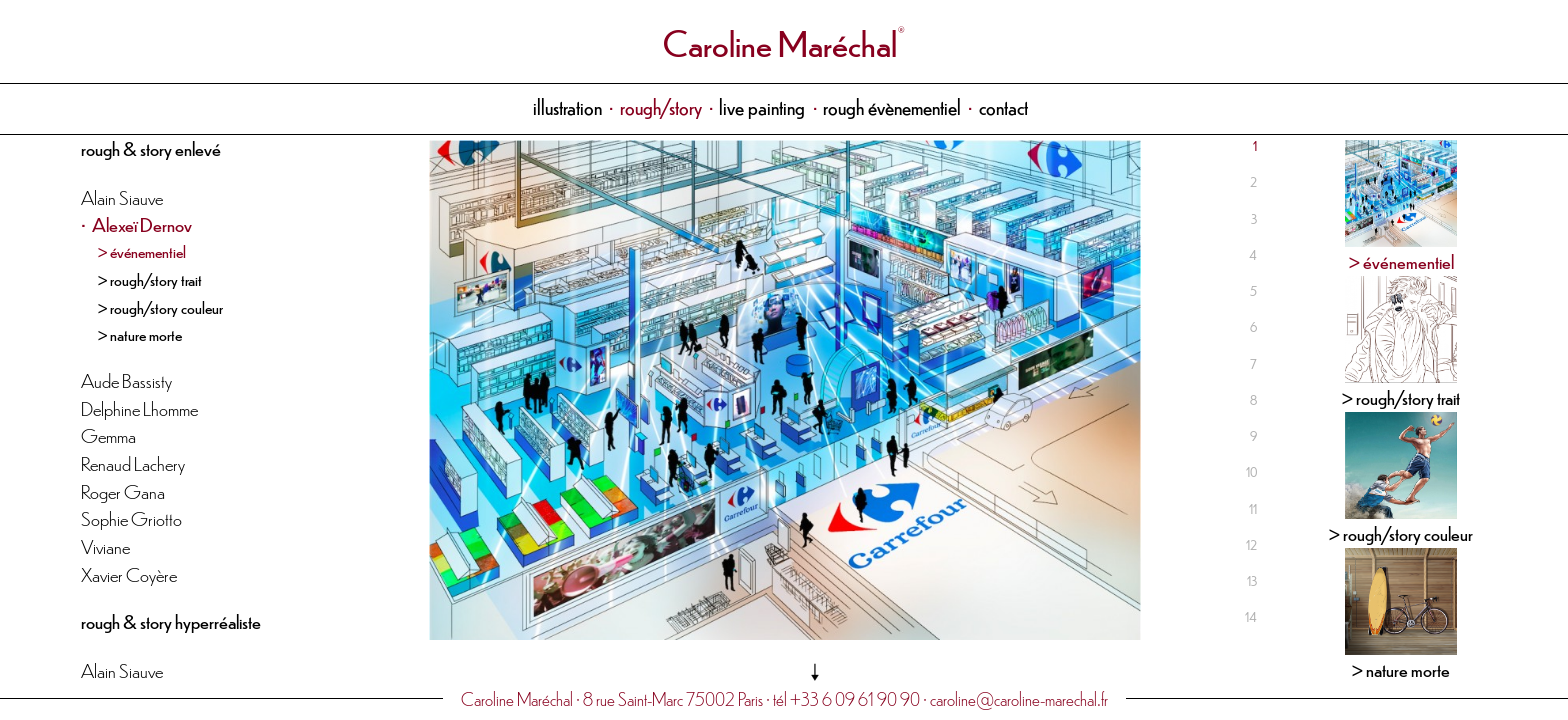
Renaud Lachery (133, 462)
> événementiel (142, 251)
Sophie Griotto (131, 517)
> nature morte (140, 334)
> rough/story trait (150, 279)
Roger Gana (123, 490)
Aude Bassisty (126, 379)
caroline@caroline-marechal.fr (1019, 698)
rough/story (661, 106)
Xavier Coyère (129, 573)
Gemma (108, 434)
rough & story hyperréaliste (171, 620)
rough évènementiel (892, 106)
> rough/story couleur (160, 307)
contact (1003, 106)
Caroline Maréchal (780, 41)
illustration (567, 106)
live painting (762, 106)
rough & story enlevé (151, 147)
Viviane (105, 545)
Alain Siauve (122, 196)
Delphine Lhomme (139, 407)
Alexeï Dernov (142, 223)
